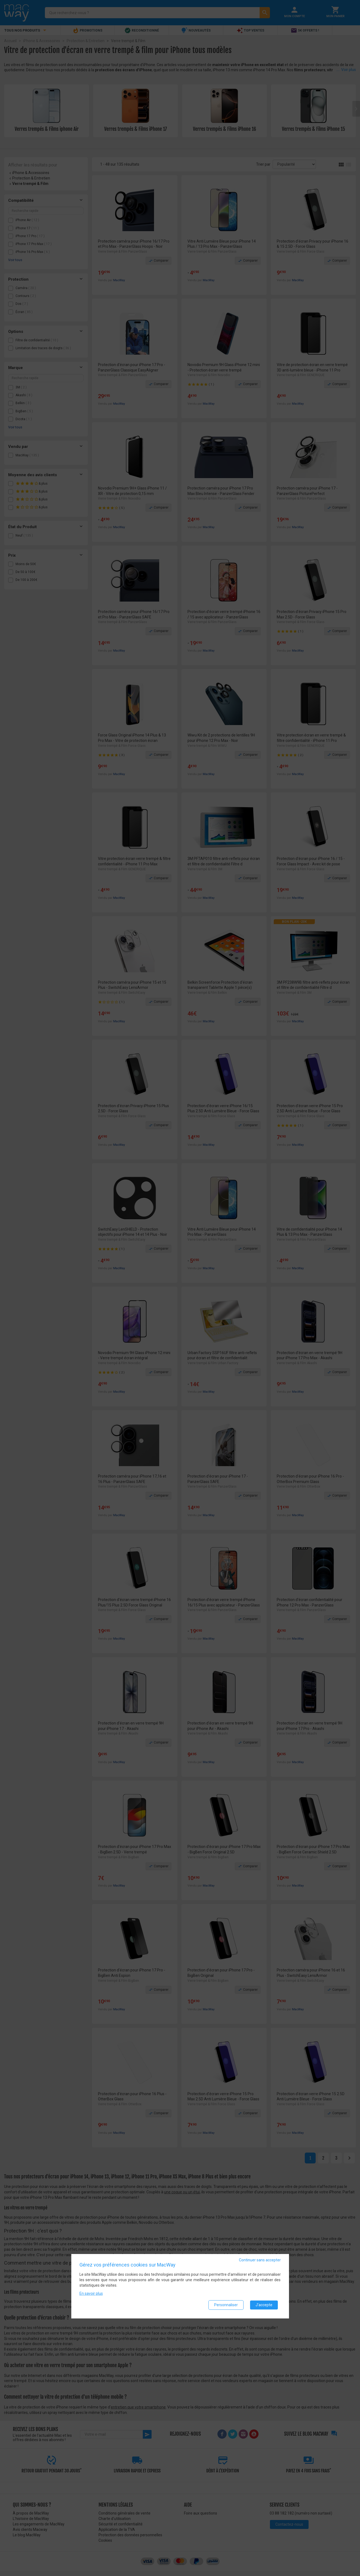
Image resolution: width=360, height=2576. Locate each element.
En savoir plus (91, 2294)
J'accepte (264, 2305)
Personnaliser (226, 2305)
